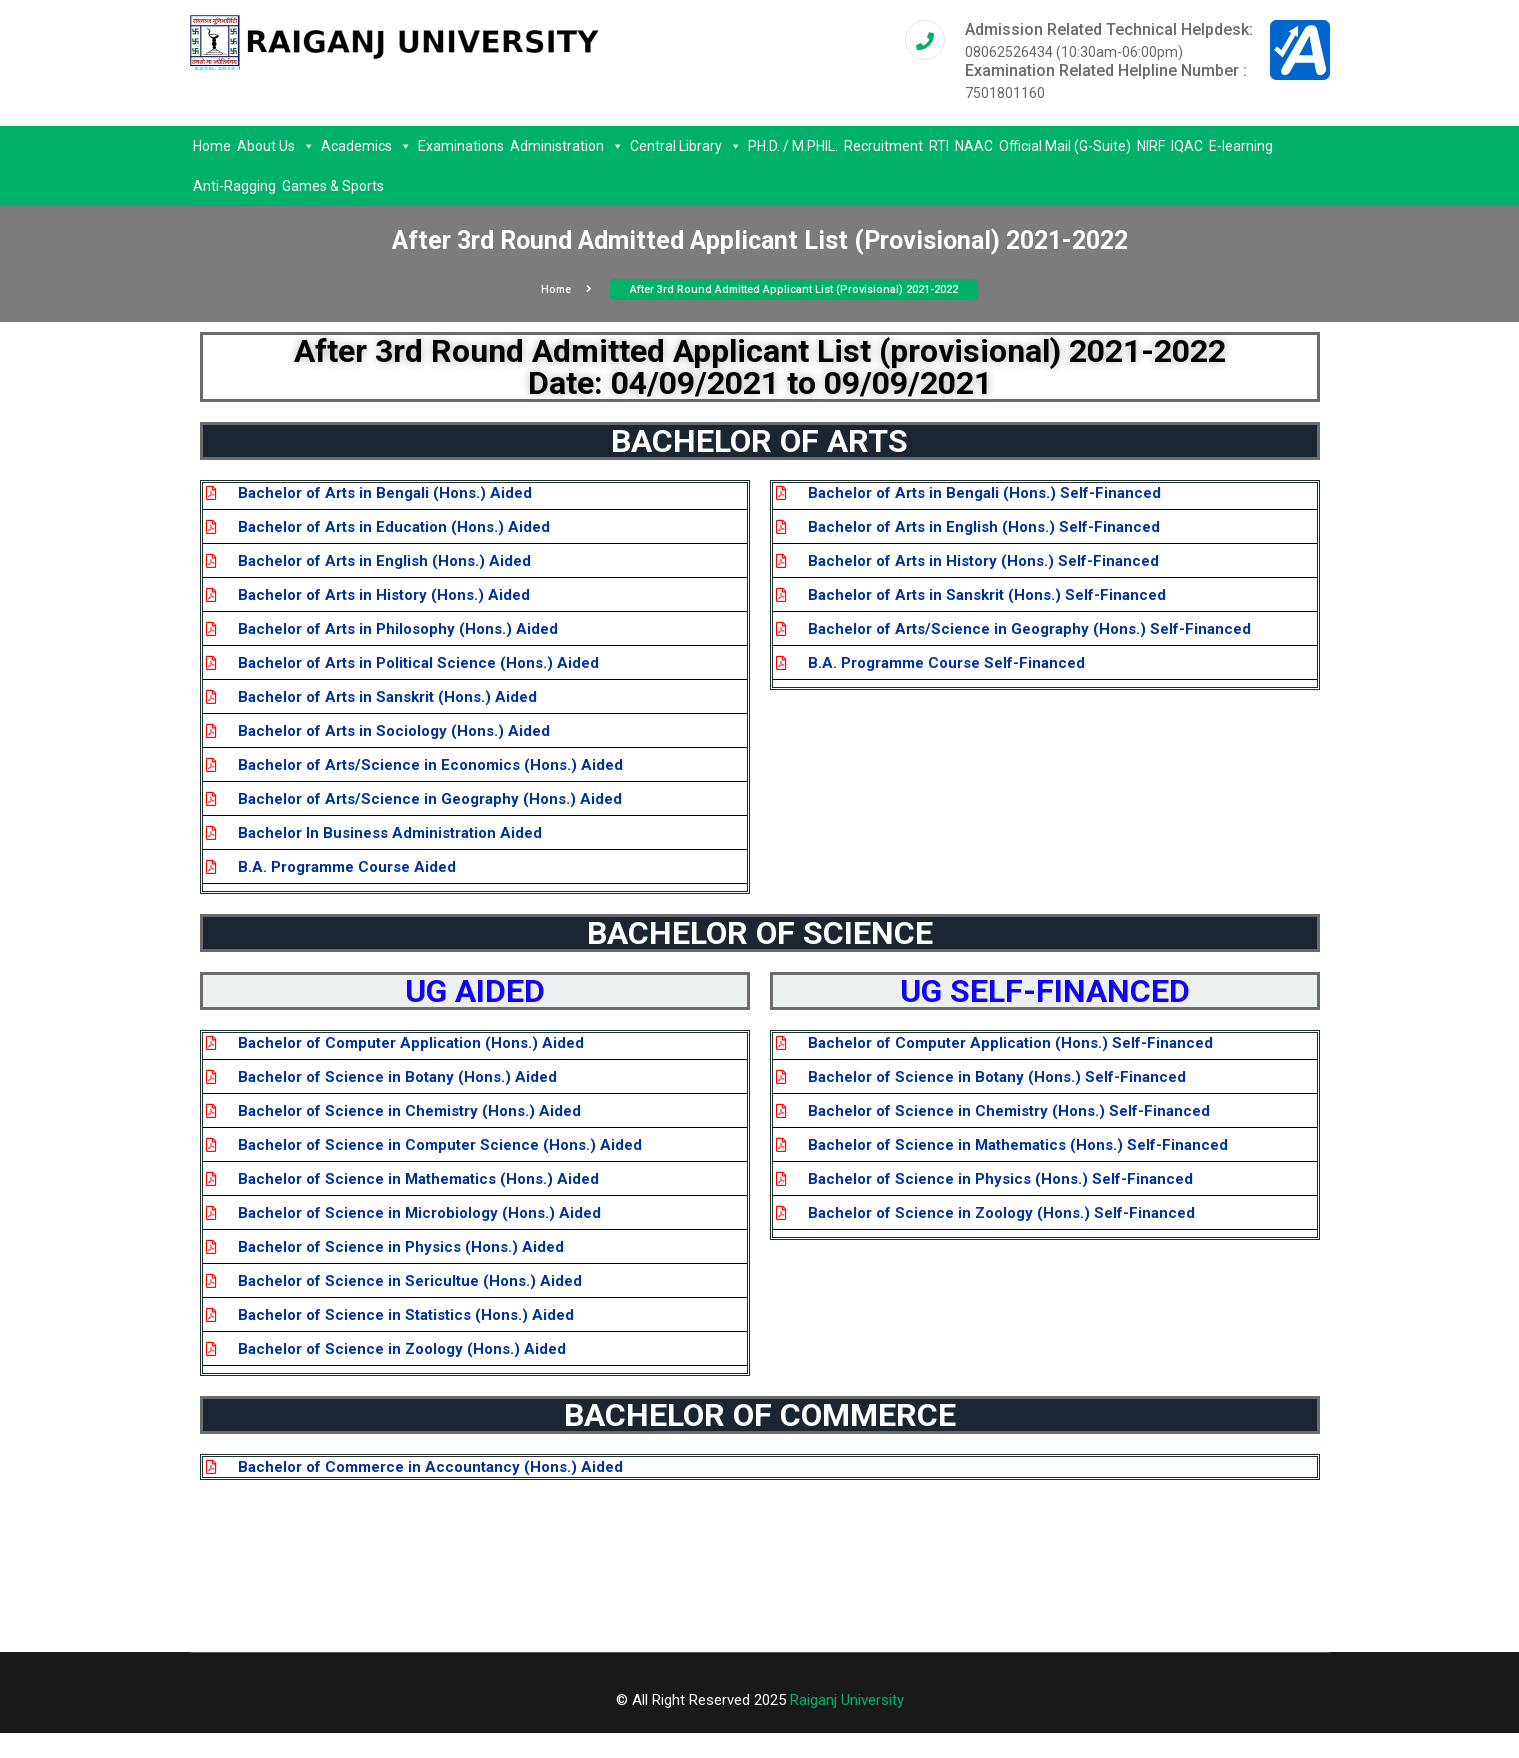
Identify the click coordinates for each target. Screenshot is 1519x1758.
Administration (567, 146)
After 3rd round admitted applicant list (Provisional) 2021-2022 (794, 289)
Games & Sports (333, 186)
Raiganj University (847, 1700)
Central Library (686, 146)
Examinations (461, 146)
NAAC (974, 146)
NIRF (1151, 146)
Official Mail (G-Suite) (1065, 146)
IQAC (1187, 146)
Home (212, 146)
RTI (939, 146)
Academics (366, 146)
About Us (276, 146)
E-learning (1241, 146)
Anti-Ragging (234, 186)
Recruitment (883, 146)
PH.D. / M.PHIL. (793, 146)
